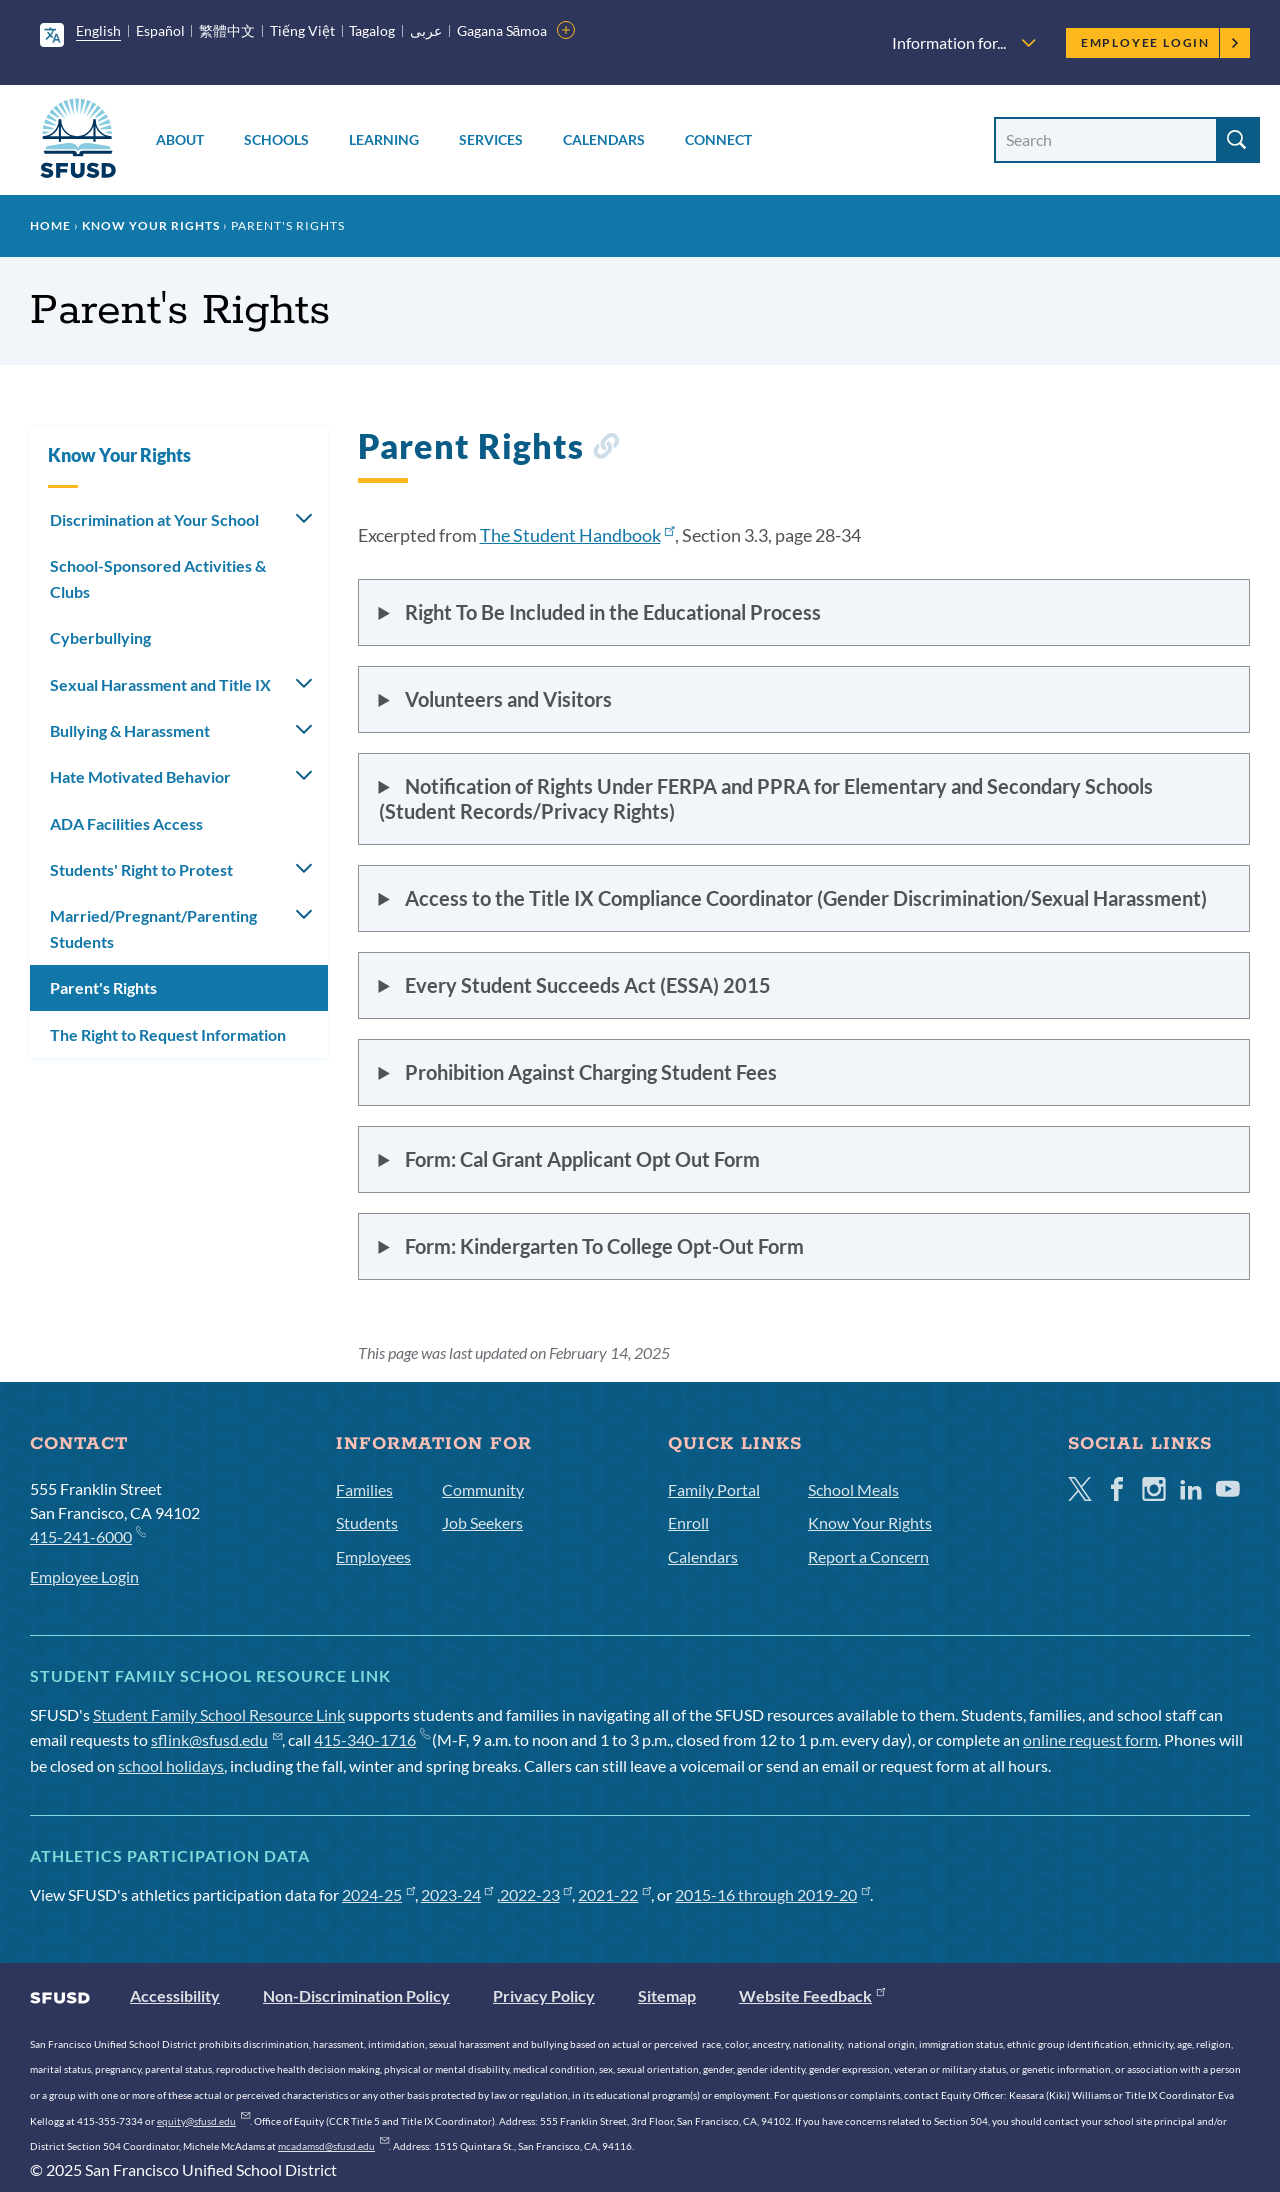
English (98, 30)
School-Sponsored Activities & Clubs (158, 578)
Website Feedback (812, 1995)
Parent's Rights (103, 987)
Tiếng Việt (302, 30)
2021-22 (614, 1894)
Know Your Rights (151, 225)
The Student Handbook (577, 535)
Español (160, 30)
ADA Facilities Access (126, 823)
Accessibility (175, 1995)
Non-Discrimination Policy (356, 1995)
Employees (373, 1556)
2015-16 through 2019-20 (772, 1894)
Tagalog (372, 30)
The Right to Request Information (168, 1034)
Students (367, 1522)
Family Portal (714, 1489)
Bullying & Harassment (130, 730)
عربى (426, 30)
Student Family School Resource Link (219, 1714)
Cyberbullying (100, 637)
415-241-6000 (87, 1535)
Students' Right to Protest (141, 869)
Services (491, 139)
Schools (276, 139)
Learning (384, 139)
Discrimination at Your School (154, 519)
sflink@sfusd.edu (216, 1739)
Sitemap (667, 1995)
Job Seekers (482, 1522)
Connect (718, 139)
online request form (1090, 1739)
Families (364, 1489)
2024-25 (378, 1894)
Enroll (688, 1522)
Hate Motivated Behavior (140, 776)
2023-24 (457, 1894)
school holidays (171, 1765)
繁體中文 (227, 30)
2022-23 (536, 1894)
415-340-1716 (371, 1739)
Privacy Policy (544, 1995)
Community (483, 1489)
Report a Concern (868, 1556)
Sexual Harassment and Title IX (160, 684)
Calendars (604, 139)
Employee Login (1160, 42)
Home (50, 225)
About (180, 139)
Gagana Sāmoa (502, 30)
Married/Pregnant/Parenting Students (153, 928)
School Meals (853, 1489)
